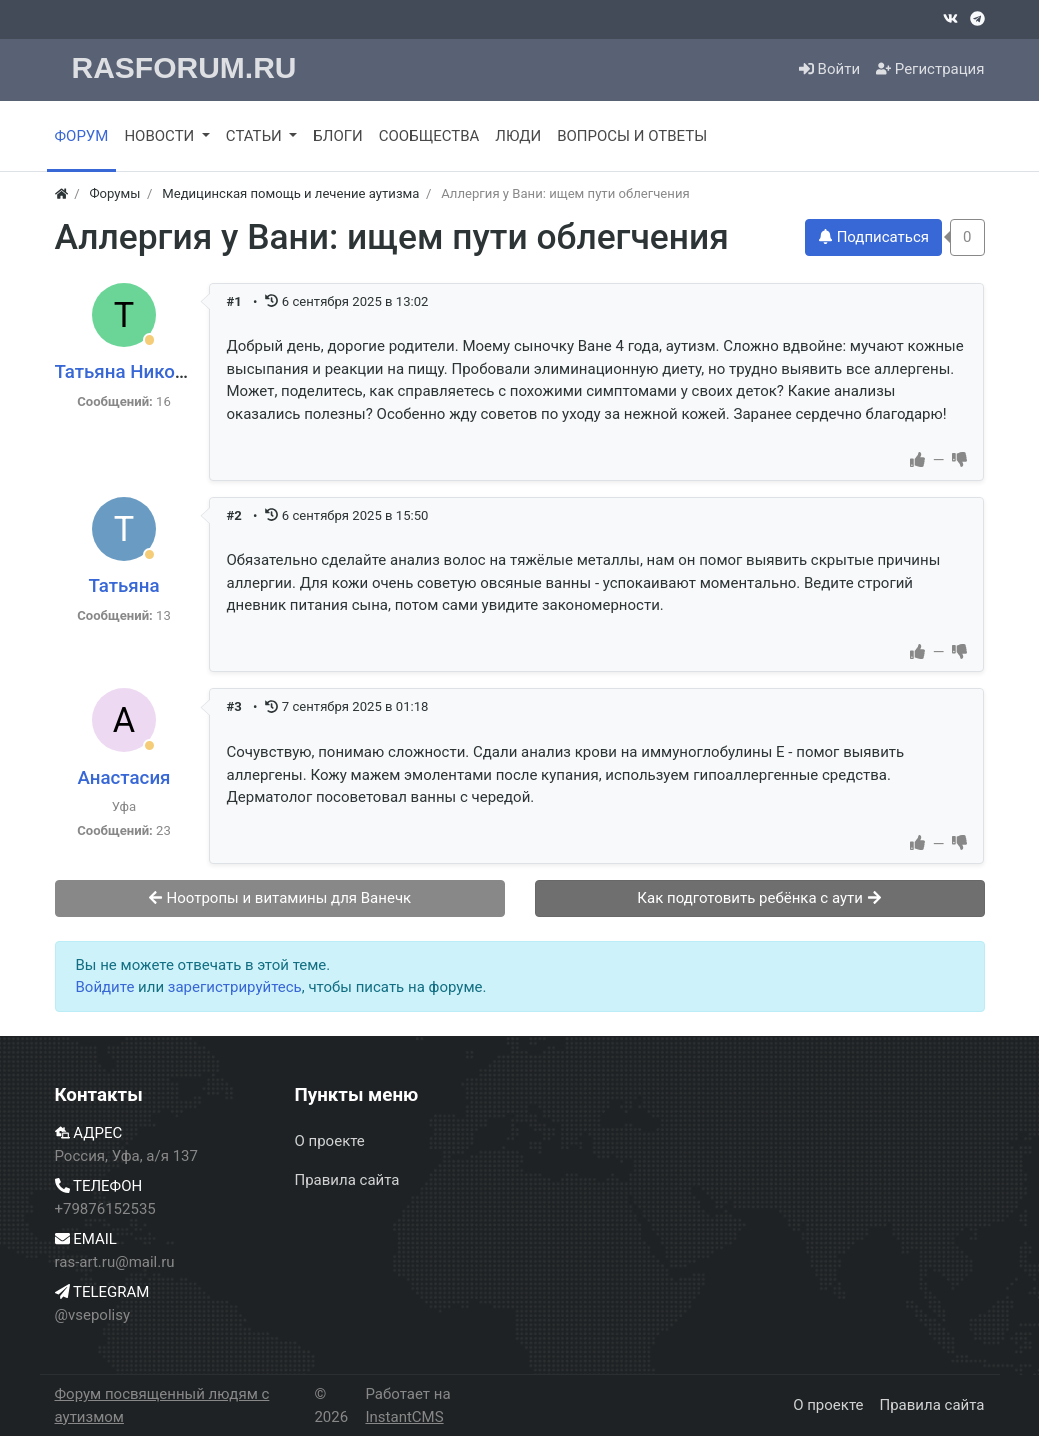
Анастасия (123, 778)
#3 (235, 706)
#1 (235, 301)
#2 (235, 515)
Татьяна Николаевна (146, 372)
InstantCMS (404, 1417)
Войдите (105, 987)
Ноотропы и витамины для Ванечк (279, 898)
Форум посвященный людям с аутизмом (162, 1405)
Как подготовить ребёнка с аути (759, 898)
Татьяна (123, 586)
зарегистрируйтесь (235, 987)
